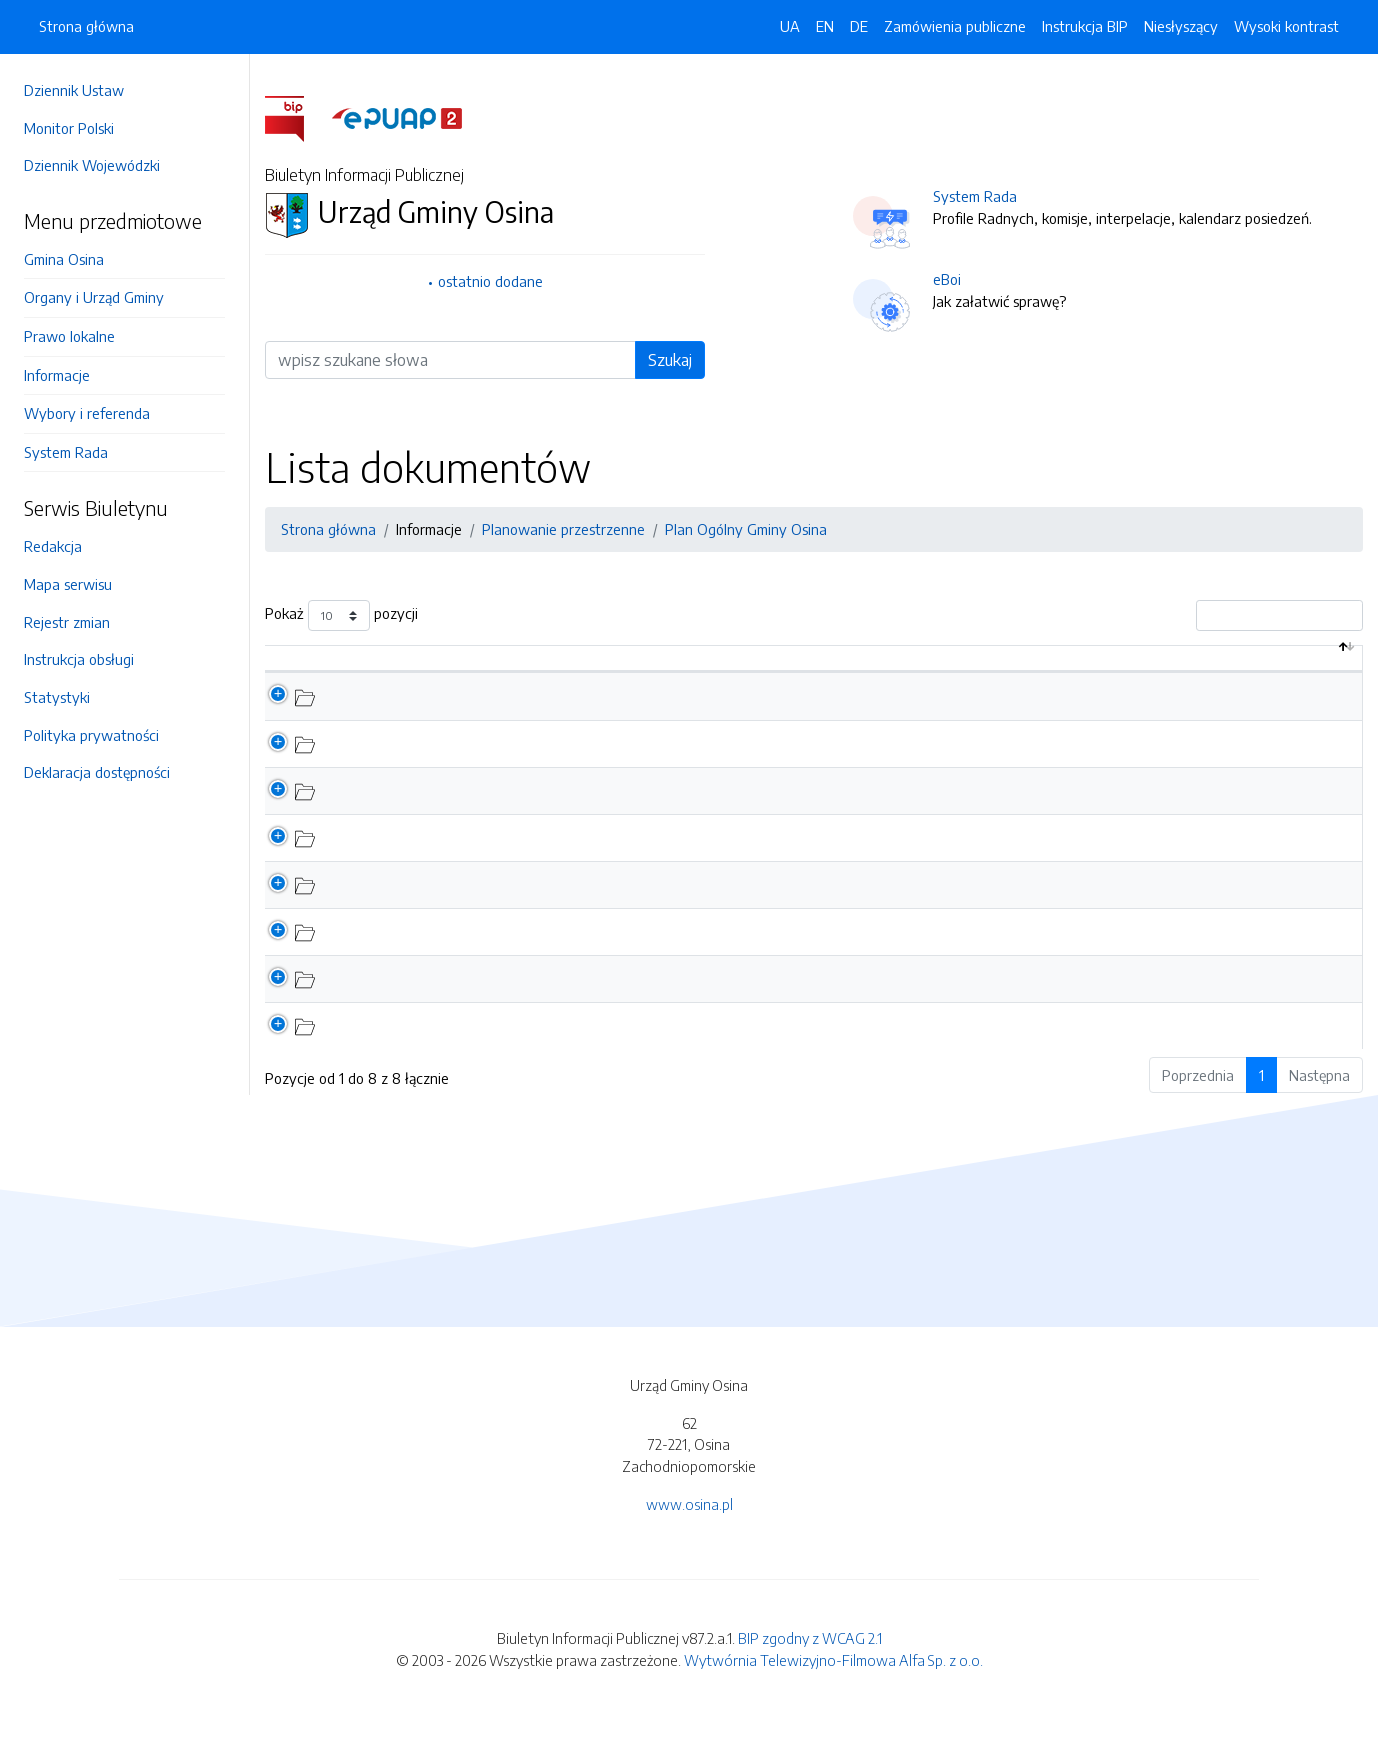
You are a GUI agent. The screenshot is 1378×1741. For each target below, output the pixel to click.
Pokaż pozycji (341, 615)
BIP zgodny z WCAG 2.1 (810, 1660)
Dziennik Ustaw (74, 90)
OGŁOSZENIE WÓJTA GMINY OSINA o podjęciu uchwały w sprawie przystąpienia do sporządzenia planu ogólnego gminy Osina (729, 905)
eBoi (947, 279)
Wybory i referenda (87, 413)
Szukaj (670, 360)
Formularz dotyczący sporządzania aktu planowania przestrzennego (542, 1000)
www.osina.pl (689, 1525)
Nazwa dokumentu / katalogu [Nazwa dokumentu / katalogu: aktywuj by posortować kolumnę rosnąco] (433, 668)
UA (790, 26)
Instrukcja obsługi (79, 659)
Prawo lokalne (69, 336)
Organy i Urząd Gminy (94, 297)
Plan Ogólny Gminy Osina (746, 529)
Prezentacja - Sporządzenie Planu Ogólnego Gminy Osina (508, 858)
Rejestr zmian (67, 622)
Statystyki (57, 697)
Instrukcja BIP (1085, 26)
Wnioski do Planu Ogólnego (412, 764)
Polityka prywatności (91, 735)
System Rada (66, 452)
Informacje (57, 375)
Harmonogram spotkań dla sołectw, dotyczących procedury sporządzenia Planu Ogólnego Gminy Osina (654, 953)
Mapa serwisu (68, 584)
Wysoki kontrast (1286, 26)
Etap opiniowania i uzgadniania (424, 811)
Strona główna (86, 26)
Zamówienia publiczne (955, 26)
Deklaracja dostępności (97, 772)
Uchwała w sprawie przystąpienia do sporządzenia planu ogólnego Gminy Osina (579, 1047)
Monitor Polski (69, 128)
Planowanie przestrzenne (563, 529)
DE (859, 26)
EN (825, 26)
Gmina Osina (64, 259)
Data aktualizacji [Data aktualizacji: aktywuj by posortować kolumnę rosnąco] (1262, 668)
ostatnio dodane (490, 281)
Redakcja (53, 546)
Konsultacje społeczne (396, 717)
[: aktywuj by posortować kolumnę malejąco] (289, 669)
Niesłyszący (1181, 26)
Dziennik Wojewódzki (92, 165)
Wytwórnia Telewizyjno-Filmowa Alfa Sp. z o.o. (833, 1681)
